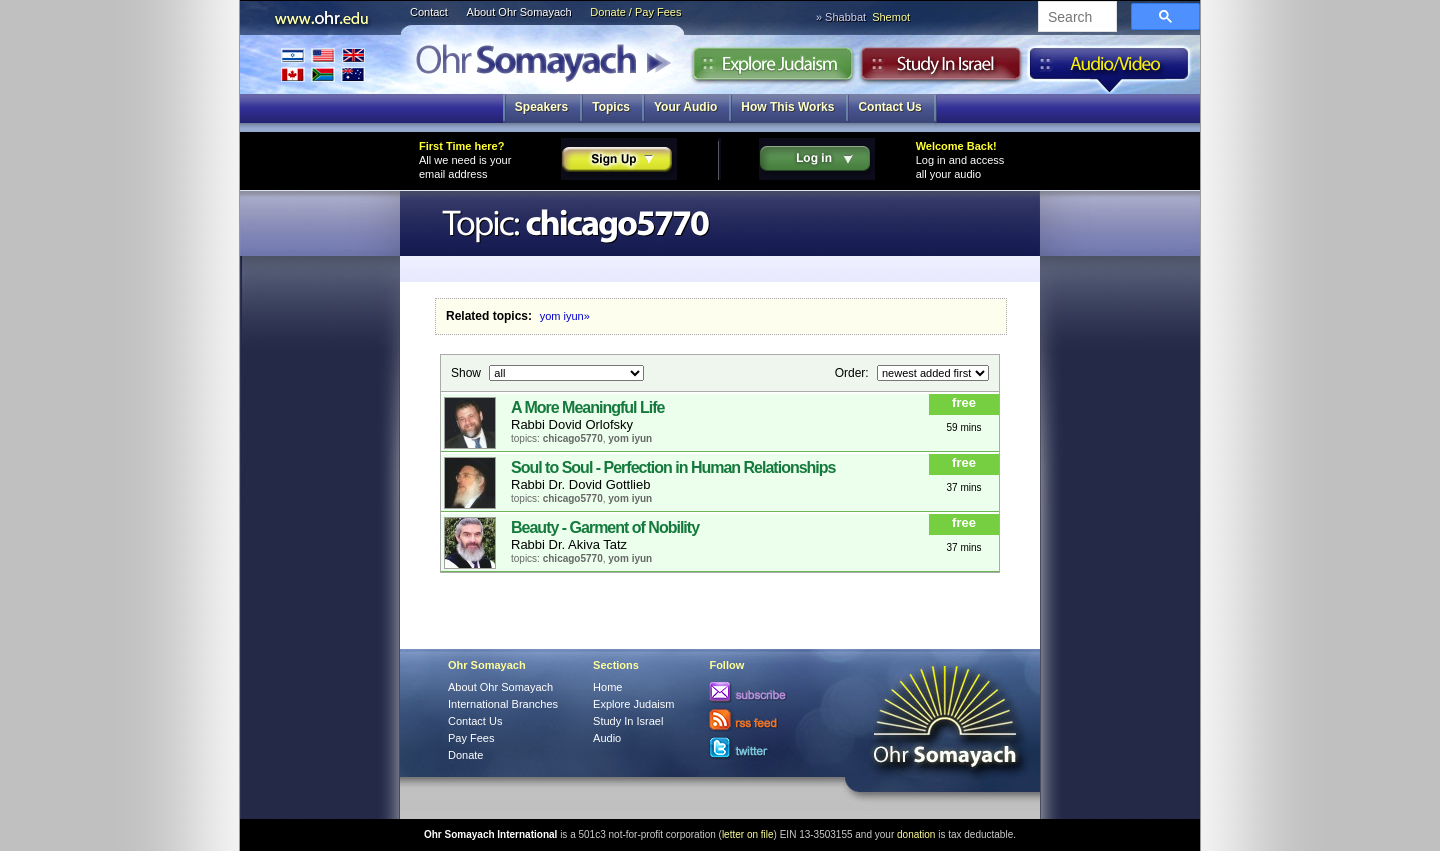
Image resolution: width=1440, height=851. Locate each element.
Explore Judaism (772, 69)
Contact (429, 12)
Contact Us (889, 107)
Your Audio (685, 107)
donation (916, 834)
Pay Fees (471, 738)
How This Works (787, 107)
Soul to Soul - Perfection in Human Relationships (673, 467)
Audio (1109, 69)
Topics (611, 107)
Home (607, 687)
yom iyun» (565, 316)
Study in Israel (941, 69)
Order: (853, 372)
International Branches (323, 64)
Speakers (541, 107)
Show (467, 372)
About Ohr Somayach (519, 12)
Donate (465, 755)
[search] (1075, 18)
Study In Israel (628, 721)
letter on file (748, 834)
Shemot (891, 17)
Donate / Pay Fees (635, 12)
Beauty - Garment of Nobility (605, 527)
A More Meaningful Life (587, 407)
